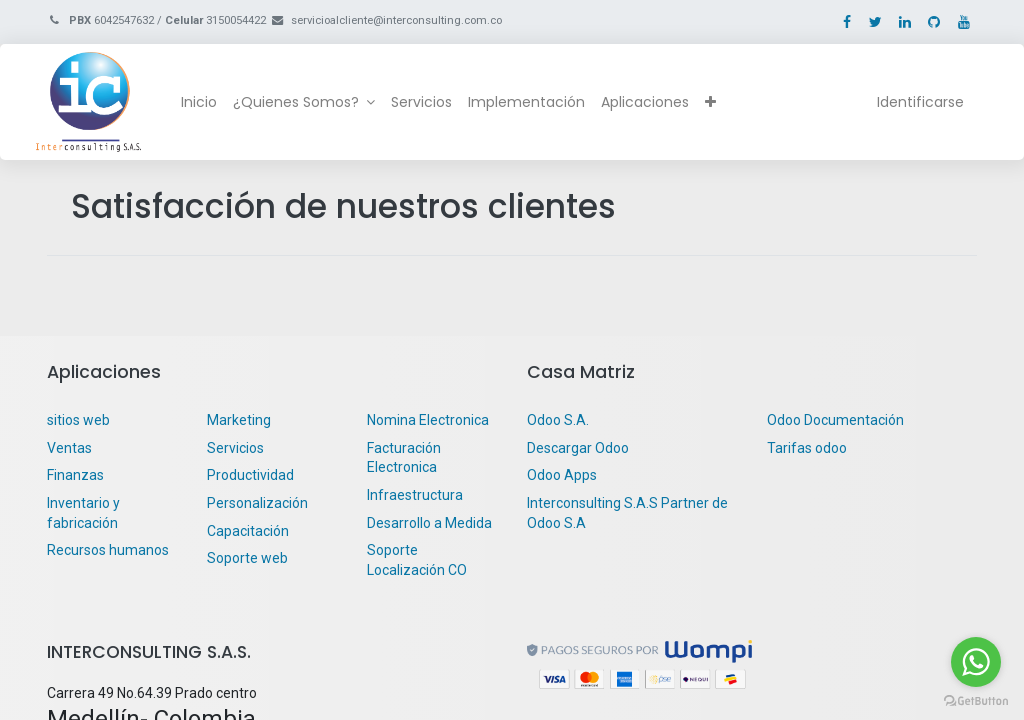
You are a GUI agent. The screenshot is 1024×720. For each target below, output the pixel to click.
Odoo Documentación (835, 420)
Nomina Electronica (429, 420)
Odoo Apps (562, 475)
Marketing (239, 420)
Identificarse (909, 102)
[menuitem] (210, 103)
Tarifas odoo (807, 448)
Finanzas (75, 475)
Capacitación (248, 531)
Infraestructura (415, 495)
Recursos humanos (108, 550)
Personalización (257, 503)
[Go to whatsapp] (976, 662)
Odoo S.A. (558, 420)
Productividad (250, 475)
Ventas (69, 448)
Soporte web (249, 558)
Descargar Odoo (578, 448)
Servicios (235, 448)
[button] (721, 103)
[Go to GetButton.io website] (976, 700)
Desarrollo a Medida (429, 523)
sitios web (78, 420)
